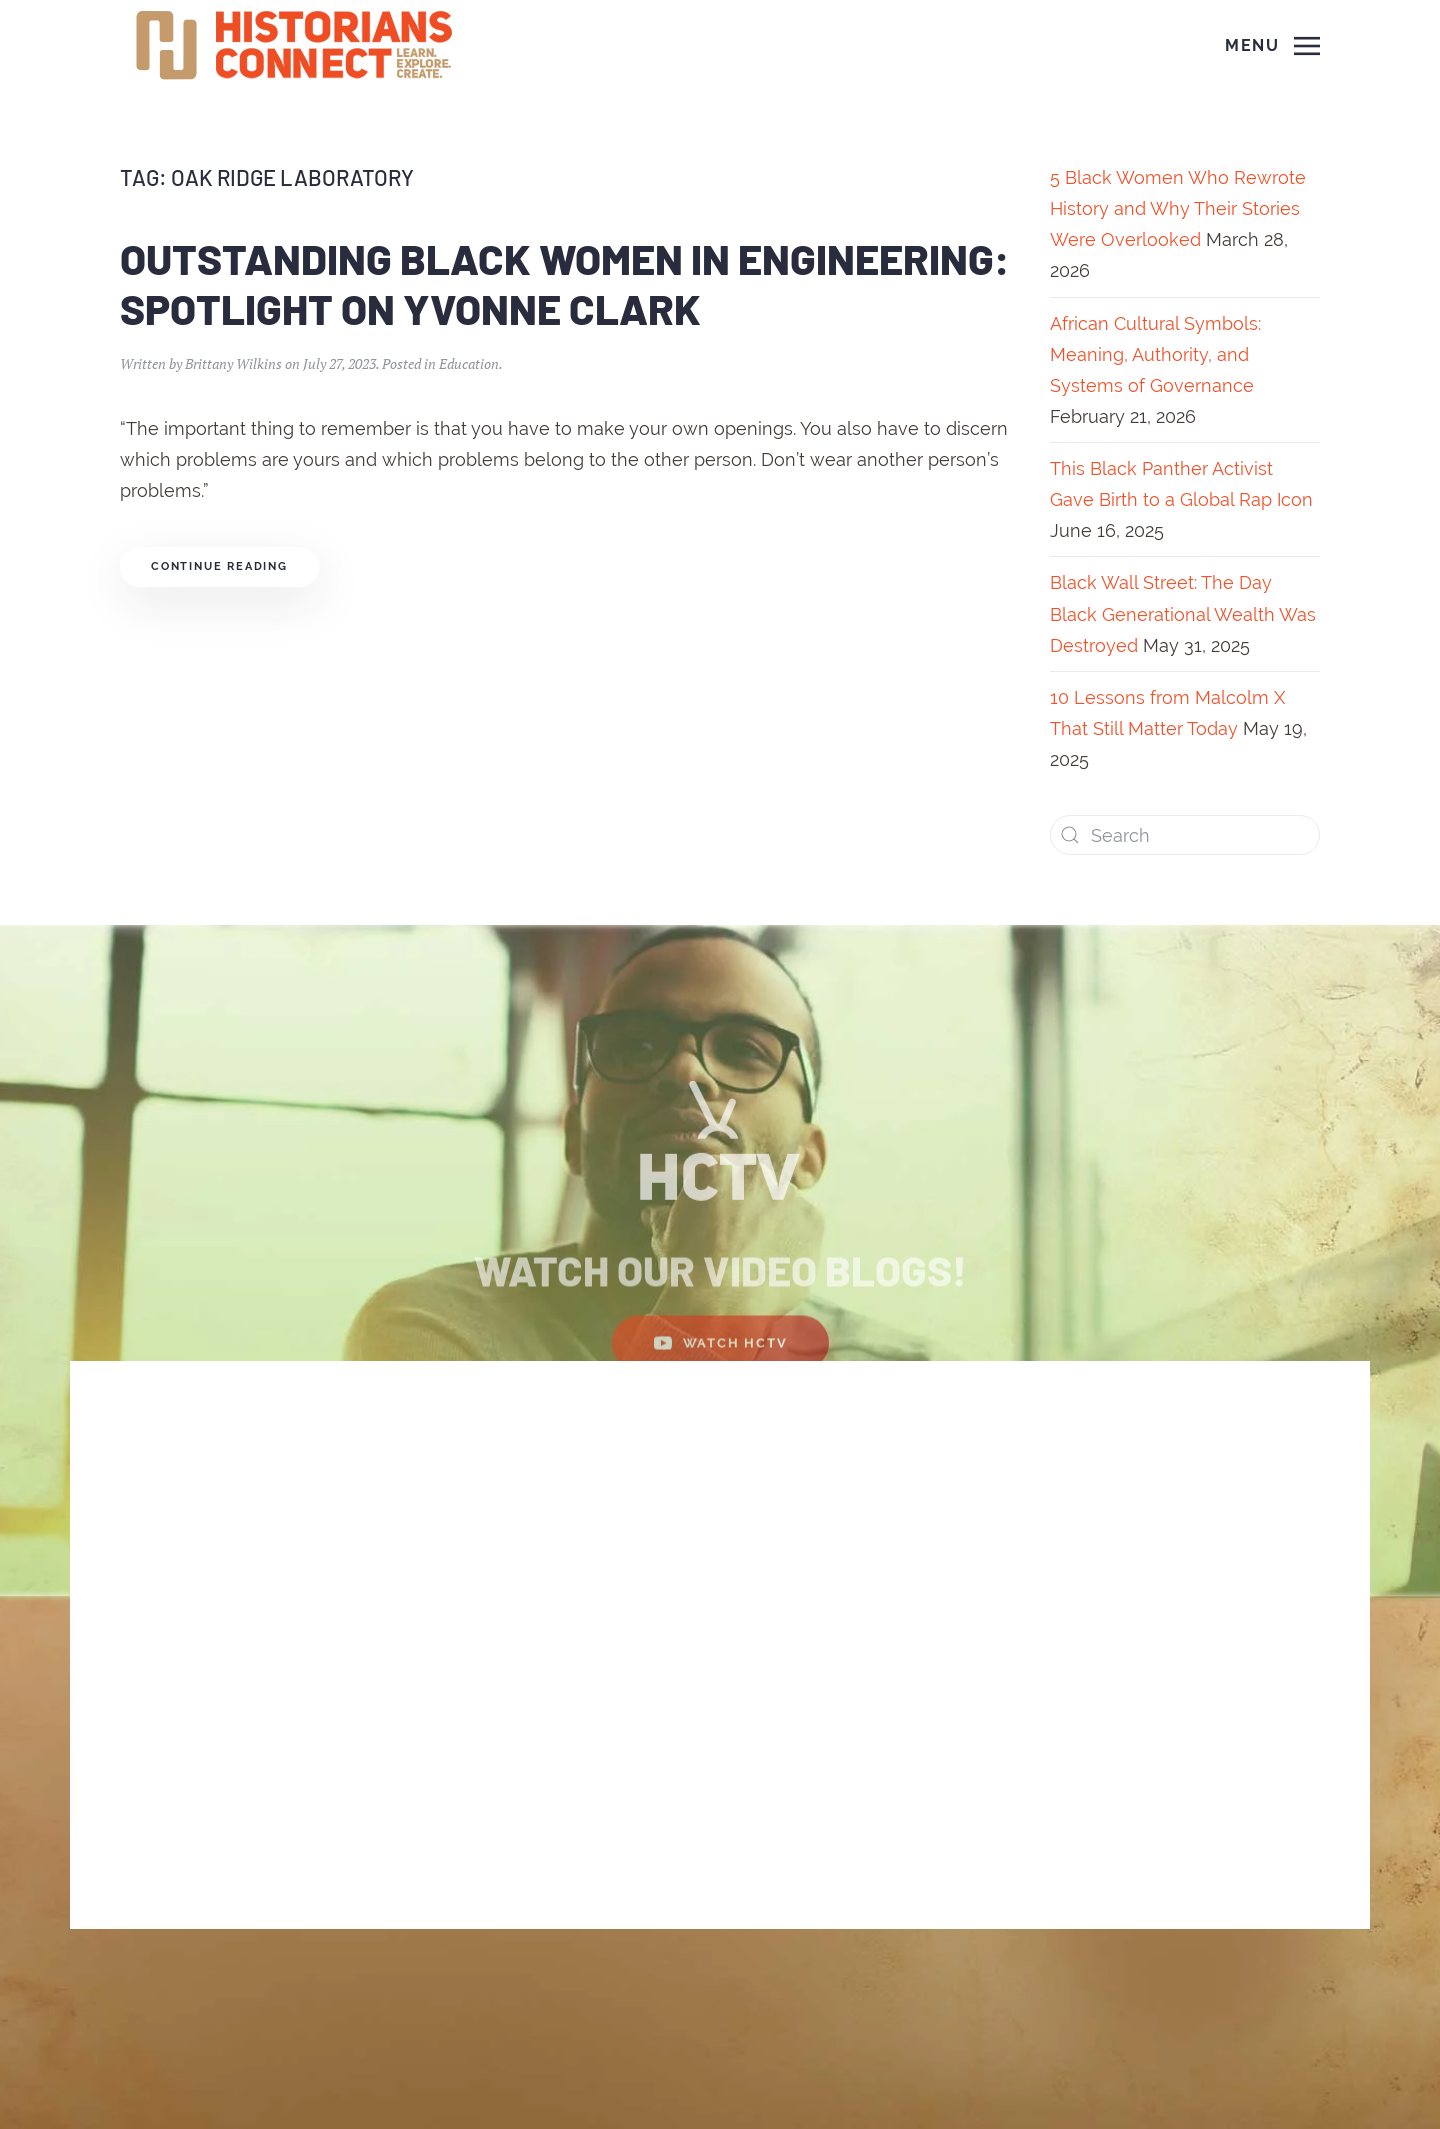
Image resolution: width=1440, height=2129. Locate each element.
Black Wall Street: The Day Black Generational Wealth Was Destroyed (1183, 613)
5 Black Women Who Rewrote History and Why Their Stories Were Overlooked (1178, 208)
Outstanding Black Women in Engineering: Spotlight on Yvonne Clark (565, 283)
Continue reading (219, 566)
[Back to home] (297, 46)
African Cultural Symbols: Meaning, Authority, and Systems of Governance (1155, 354)
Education (469, 363)
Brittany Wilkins (233, 363)
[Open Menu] (1272, 46)
